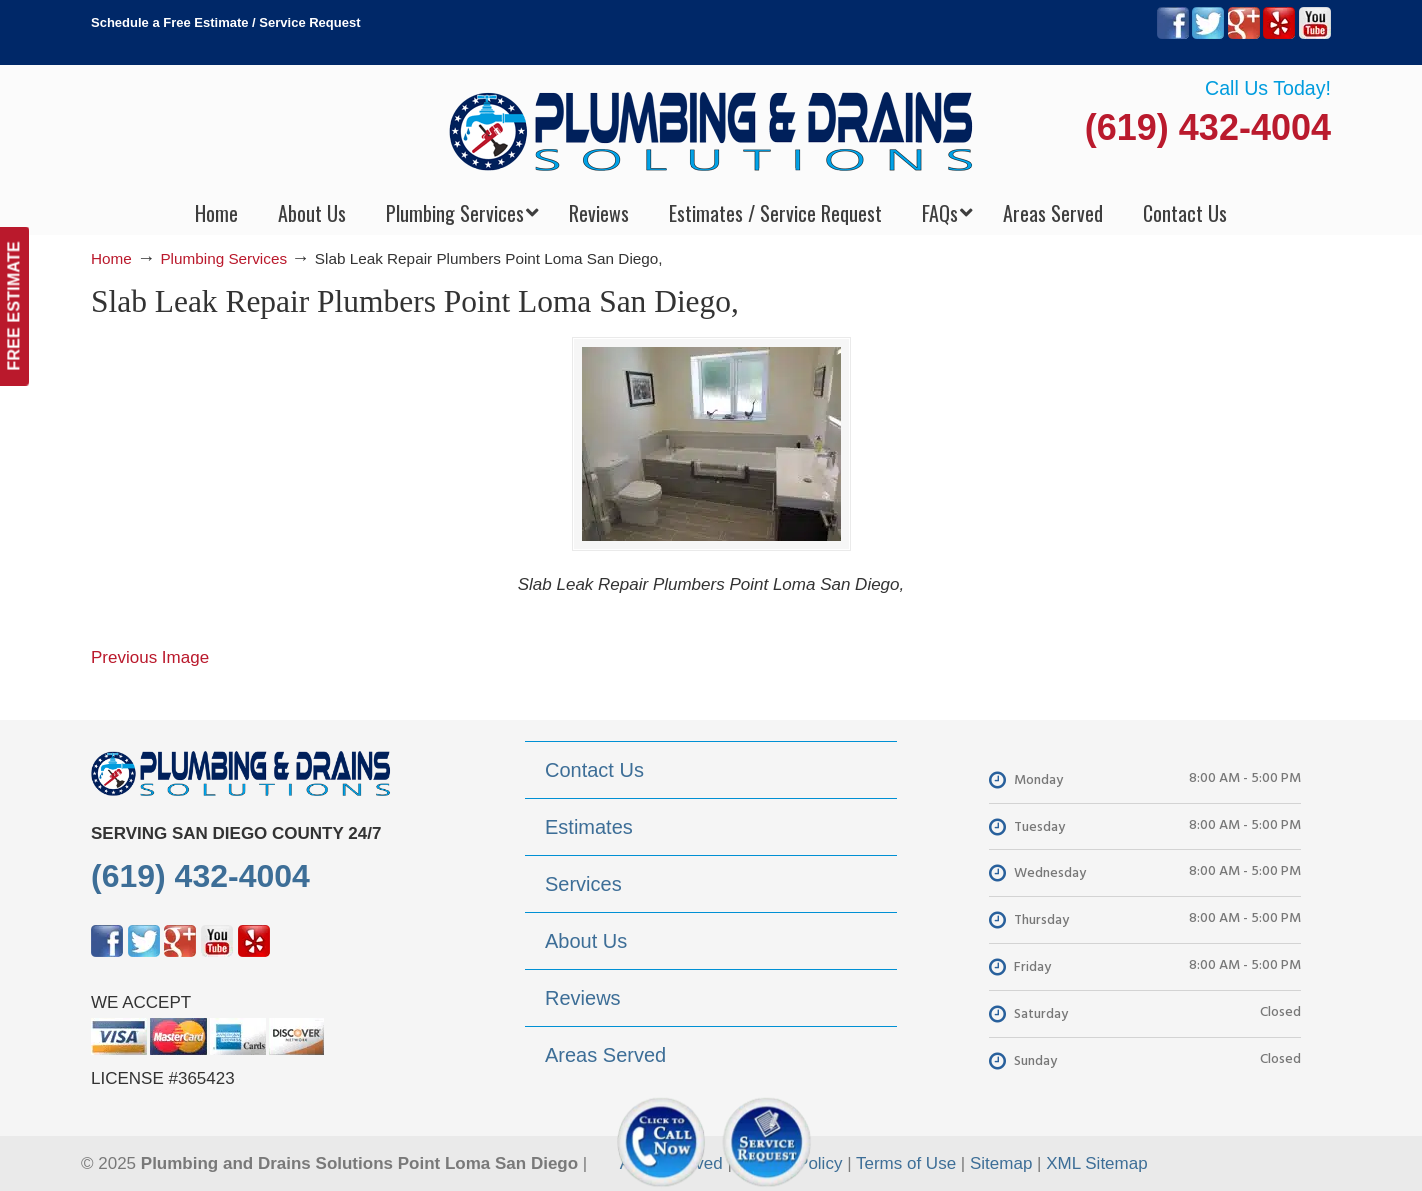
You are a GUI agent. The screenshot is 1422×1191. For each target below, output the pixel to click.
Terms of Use (906, 1163)
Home (111, 258)
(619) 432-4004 (1208, 127)
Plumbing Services (223, 258)
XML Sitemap (1096, 1163)
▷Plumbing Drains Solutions (711, 130)
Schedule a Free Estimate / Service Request (226, 22)
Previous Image (150, 657)
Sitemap (1001, 1163)
